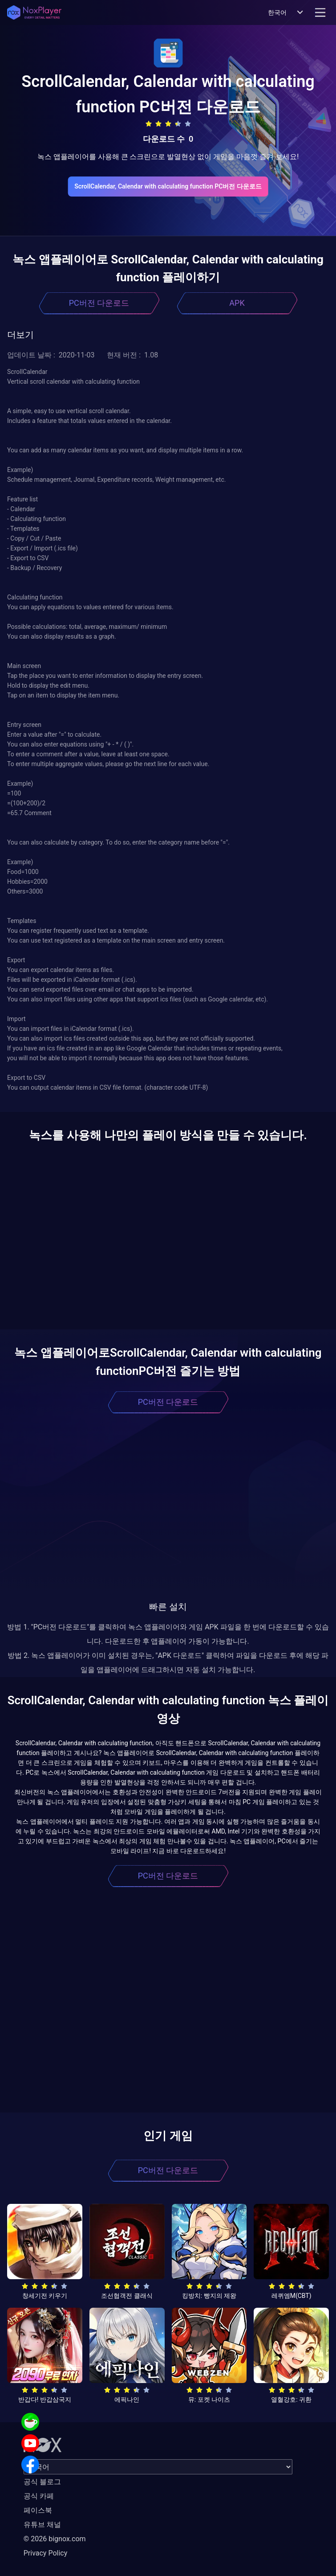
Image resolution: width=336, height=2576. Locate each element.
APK (236, 303)
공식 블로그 (42, 2482)
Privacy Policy (46, 2553)
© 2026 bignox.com (55, 2539)
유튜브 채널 (42, 2524)
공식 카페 (39, 2496)
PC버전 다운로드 (99, 303)
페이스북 (38, 2510)
